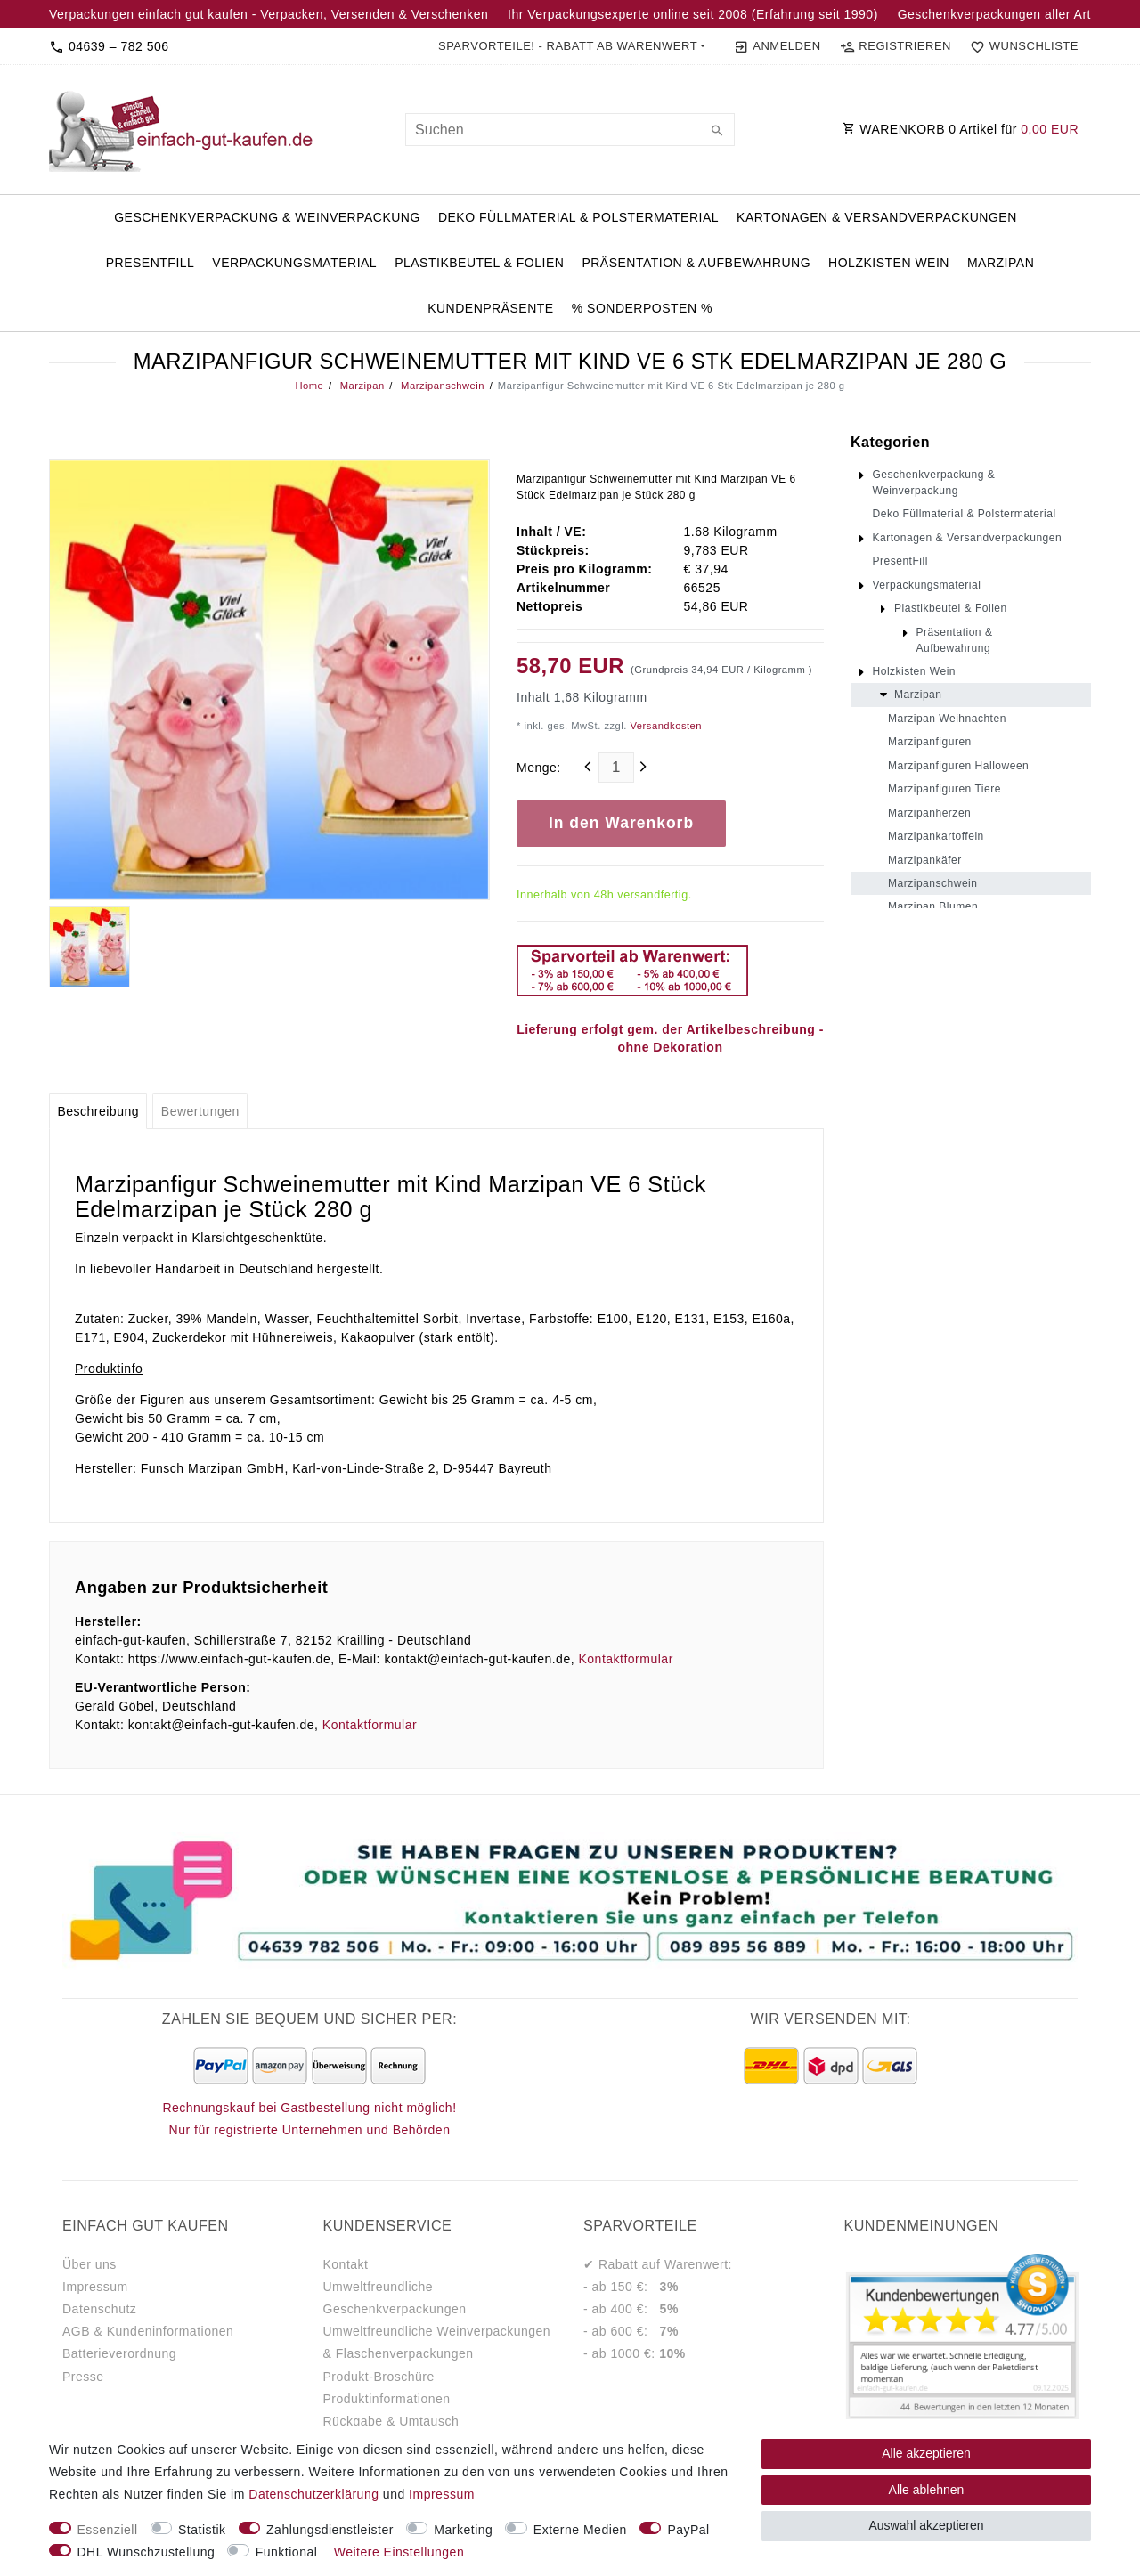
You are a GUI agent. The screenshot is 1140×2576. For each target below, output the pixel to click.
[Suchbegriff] (570, 129)
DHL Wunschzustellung (146, 2552)
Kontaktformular (625, 1659)
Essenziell (107, 2530)
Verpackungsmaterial (294, 263)
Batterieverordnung (119, 2353)
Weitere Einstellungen (399, 2552)
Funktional (287, 2552)
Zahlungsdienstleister (330, 2530)
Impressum (95, 2286)
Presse (83, 2376)
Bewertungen (200, 1111)
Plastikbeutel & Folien (479, 263)
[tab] (98, 1111)
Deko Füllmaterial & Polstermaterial (578, 217)
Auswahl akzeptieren (925, 2525)
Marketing (463, 2530)
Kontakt (346, 2264)
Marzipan (1000, 263)
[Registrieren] (895, 46)
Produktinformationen (387, 2399)
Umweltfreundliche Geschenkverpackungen (395, 2297)
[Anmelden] (777, 46)
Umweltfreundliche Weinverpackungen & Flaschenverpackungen (437, 2342)
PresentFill (150, 263)
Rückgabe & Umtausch (391, 2421)
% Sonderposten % (642, 308)
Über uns (89, 2264)
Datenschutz (99, 2309)
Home (309, 385)
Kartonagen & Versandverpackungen (877, 217)
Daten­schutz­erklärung (313, 2494)
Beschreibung (98, 1111)
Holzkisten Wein (888, 263)
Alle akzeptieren (926, 2453)
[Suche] (717, 132)
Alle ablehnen (927, 2490)
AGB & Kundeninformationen (147, 2331)
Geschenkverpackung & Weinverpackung (267, 217)
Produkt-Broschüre (379, 2376)
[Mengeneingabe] (616, 767)
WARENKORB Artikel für (961, 129)
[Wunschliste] (1021, 46)
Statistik (202, 2530)
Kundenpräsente (491, 308)
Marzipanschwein (441, 385)
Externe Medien (580, 2530)
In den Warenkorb (621, 823)
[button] (572, 46)
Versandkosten (664, 725)
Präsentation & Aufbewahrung (696, 263)
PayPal (688, 2530)
